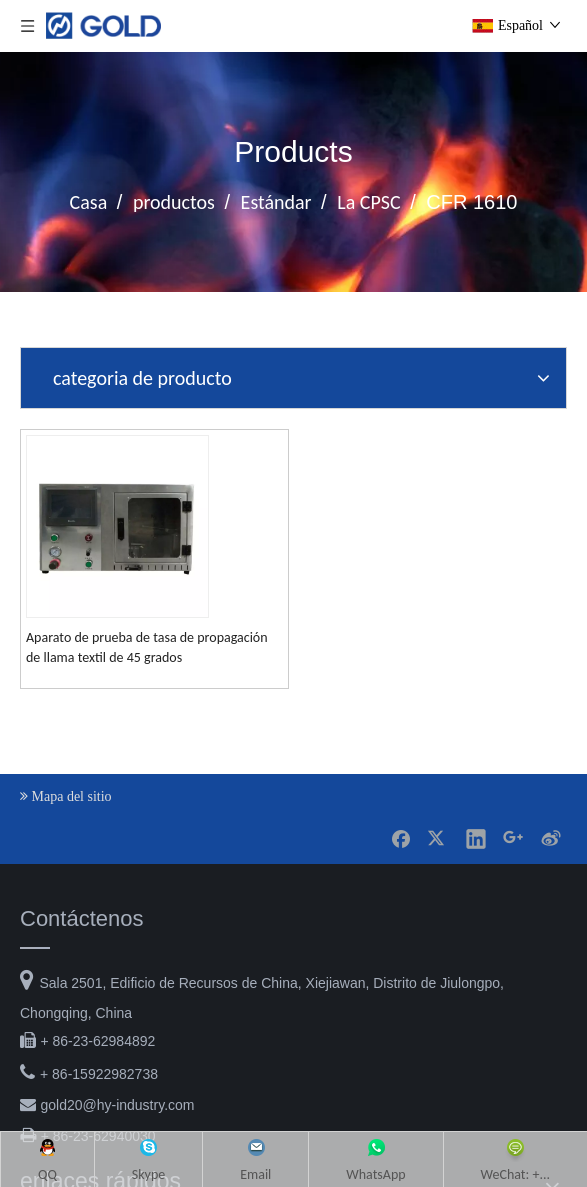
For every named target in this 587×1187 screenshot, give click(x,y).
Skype (158, 543)
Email (252, 543)
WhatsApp (357, 543)
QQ (70, 543)
